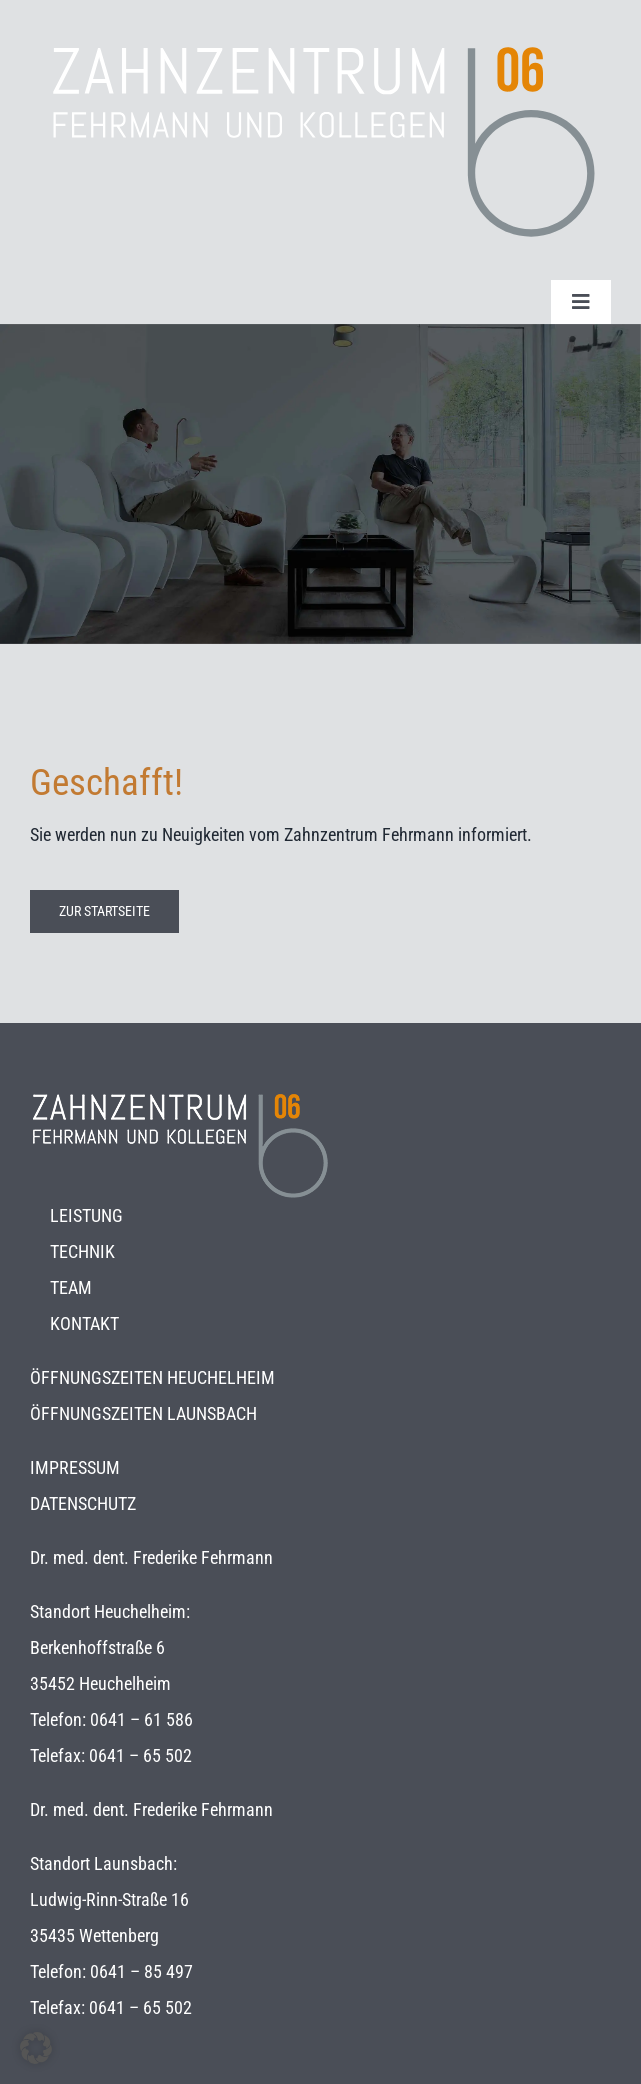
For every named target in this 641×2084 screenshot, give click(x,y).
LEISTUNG (86, 1215)
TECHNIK (82, 1251)
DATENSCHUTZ (83, 1503)
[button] (36, 2048)
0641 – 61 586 (141, 1719)
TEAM (71, 1287)
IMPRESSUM (75, 1467)
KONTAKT (84, 1323)
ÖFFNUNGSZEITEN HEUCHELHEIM (152, 1377)
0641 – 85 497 (141, 1971)
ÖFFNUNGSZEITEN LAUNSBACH (143, 1413)
